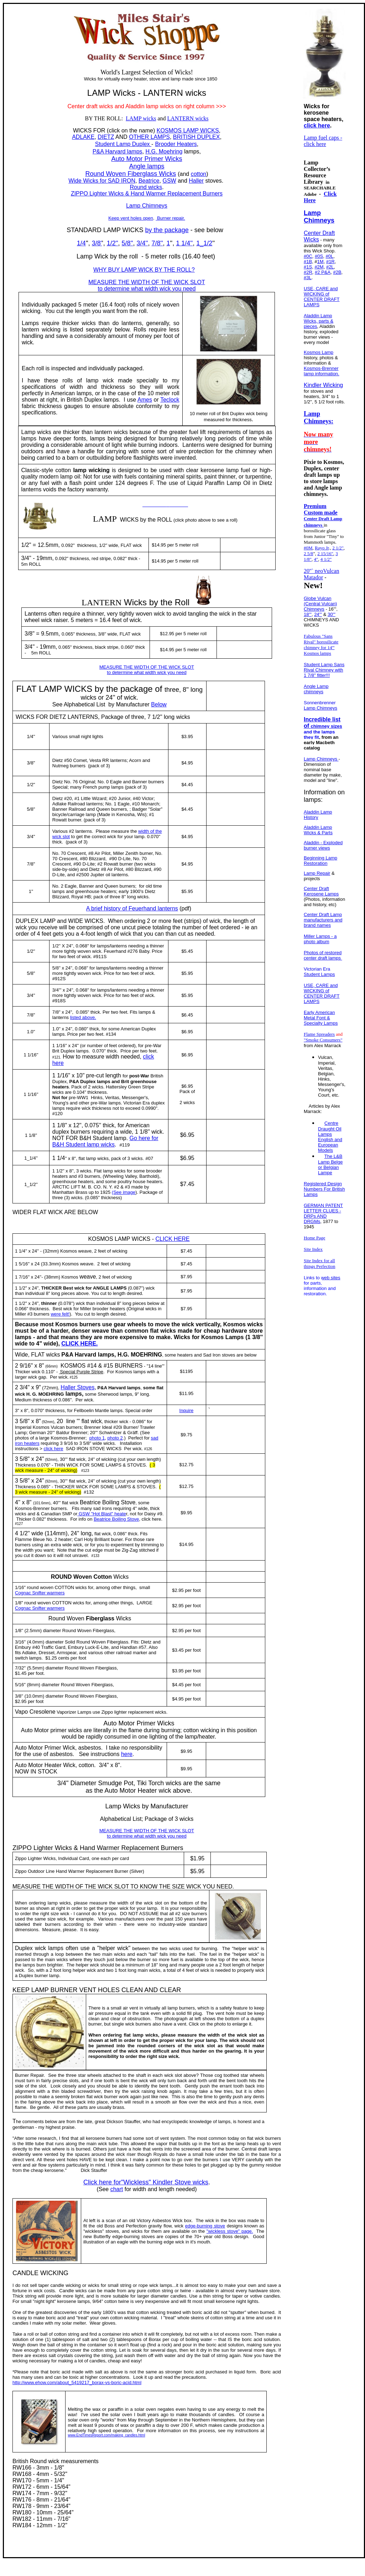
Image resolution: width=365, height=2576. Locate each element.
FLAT (26, 689)
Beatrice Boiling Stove (116, 1519)
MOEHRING (146, 1355)
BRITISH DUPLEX (196, 137)
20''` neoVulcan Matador (321, 574)
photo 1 (97, 1438)
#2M (318, 267)
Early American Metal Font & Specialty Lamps (321, 1018)
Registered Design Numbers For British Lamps (324, 1189)
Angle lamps (146, 166)
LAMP (98, 93)
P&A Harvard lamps (117, 151)
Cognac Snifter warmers (39, 1592)
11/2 (30, 1184)
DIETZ (106, 137)
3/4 (30, 836)
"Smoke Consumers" (323, 1040)
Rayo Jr (322, 547)
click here (53, 1448)
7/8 (30, 864)
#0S (319, 256)
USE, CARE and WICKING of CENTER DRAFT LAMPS (321, 296)
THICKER (51, 1288)
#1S (308, 267)
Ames (144, 400)
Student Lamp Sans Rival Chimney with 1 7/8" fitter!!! (324, 670)
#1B (308, 261)
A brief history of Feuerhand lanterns (132, 908)
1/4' (30, 736)
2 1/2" (338, 547)
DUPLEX (27, 921)
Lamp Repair (317, 873)
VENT (87, 1990)
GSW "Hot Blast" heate (101, 1513)
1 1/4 (58, 1158)
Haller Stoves (77, 1387)
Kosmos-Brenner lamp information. (321, 371)
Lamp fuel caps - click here (323, 141)
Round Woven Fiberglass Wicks (130, 173)
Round (56, 1618)
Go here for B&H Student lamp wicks (105, 1141)
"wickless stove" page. (230, 2231)
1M (320, 261)
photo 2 (114, 1438)
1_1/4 (30, 1158)
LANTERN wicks (187, 118)
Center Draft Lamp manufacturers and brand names (323, 920)
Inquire (186, 1410)
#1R (330, 261)
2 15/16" (325, 553)
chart (116, 2189)
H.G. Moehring (163, 151)
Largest (131, 72)
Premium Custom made (321, 509)
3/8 (30, 763)
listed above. (83, 1017)
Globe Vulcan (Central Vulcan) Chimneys (320, 604)
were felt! (60, 1314)
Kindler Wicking (323, 385)
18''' (308, 614)
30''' (331, 614)
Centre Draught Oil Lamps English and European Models (330, 1136)
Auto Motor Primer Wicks (146, 158)
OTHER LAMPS (149, 137)
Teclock (169, 400)
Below (159, 704)
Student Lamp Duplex (123, 144)
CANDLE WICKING (40, 2273)
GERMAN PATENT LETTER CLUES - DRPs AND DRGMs (323, 1213)
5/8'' (127, 243)
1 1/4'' (184, 243)
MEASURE (26, 1886)
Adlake (59, 803)
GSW (169, 181)
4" (316, 559)
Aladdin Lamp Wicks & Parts (318, 830)
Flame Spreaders (319, 1034)
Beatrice (149, 181)
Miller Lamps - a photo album (320, 939)
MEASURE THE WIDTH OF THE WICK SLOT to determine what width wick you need (146, 285)
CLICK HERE (173, 1239)
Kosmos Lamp (318, 352)
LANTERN (101, 602)
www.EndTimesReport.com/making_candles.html (106, 2435)
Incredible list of (323, 728)
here (126, 1754)
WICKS (82, 130)
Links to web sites (322, 1277)
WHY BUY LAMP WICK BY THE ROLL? (144, 270)
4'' (17, 1502)
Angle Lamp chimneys (316, 689)
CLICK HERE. (79, 1344)
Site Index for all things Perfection (319, 1263)
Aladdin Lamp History (318, 814)
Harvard (85, 1355)
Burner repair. (170, 218)
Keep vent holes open (130, 218)
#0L (329, 256)
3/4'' (142, 243)
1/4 (81, 243)
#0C (308, 256)
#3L (308, 277)
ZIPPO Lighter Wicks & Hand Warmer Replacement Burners (147, 193)
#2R (308, 272)
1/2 (30, 784)
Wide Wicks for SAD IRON (101, 181)
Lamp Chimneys (146, 206)
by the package (167, 230)
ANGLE (101, 1288)
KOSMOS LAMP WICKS (188, 130)
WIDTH (64, 1886)
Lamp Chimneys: (318, 417)
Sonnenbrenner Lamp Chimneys (320, 705)
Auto (109, 1723)
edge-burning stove (205, 2225)
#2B (337, 272)
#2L (330, 267)
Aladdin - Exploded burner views (323, 845)
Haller (196, 181)
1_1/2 (204, 243)
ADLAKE (83, 137)
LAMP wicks (141, 118)
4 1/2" (326, 559)
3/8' (97, 243)
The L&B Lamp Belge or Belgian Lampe (330, 1164)
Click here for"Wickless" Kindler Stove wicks (145, 2182)
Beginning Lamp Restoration (320, 860)
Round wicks (146, 187)
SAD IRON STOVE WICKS (94, 1448)
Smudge (110, 1783)
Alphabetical (115, 1819)
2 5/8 (308, 553)
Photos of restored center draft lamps (323, 955)
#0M (308, 547)
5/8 (30, 809)
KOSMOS (100, 1239)
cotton (199, 174)
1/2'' (112, 243)
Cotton (103, 1577)
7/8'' (157, 243)
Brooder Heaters (176, 144)
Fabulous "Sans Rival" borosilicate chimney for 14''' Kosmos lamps (321, 644)
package (136, 689)
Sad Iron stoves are (223, 1355)
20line (66, 1421)
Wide (21, 1355)
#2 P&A (322, 272)
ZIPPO (22, 1847)
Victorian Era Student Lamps (319, 971)
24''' (318, 614)
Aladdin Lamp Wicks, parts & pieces (318, 321)
